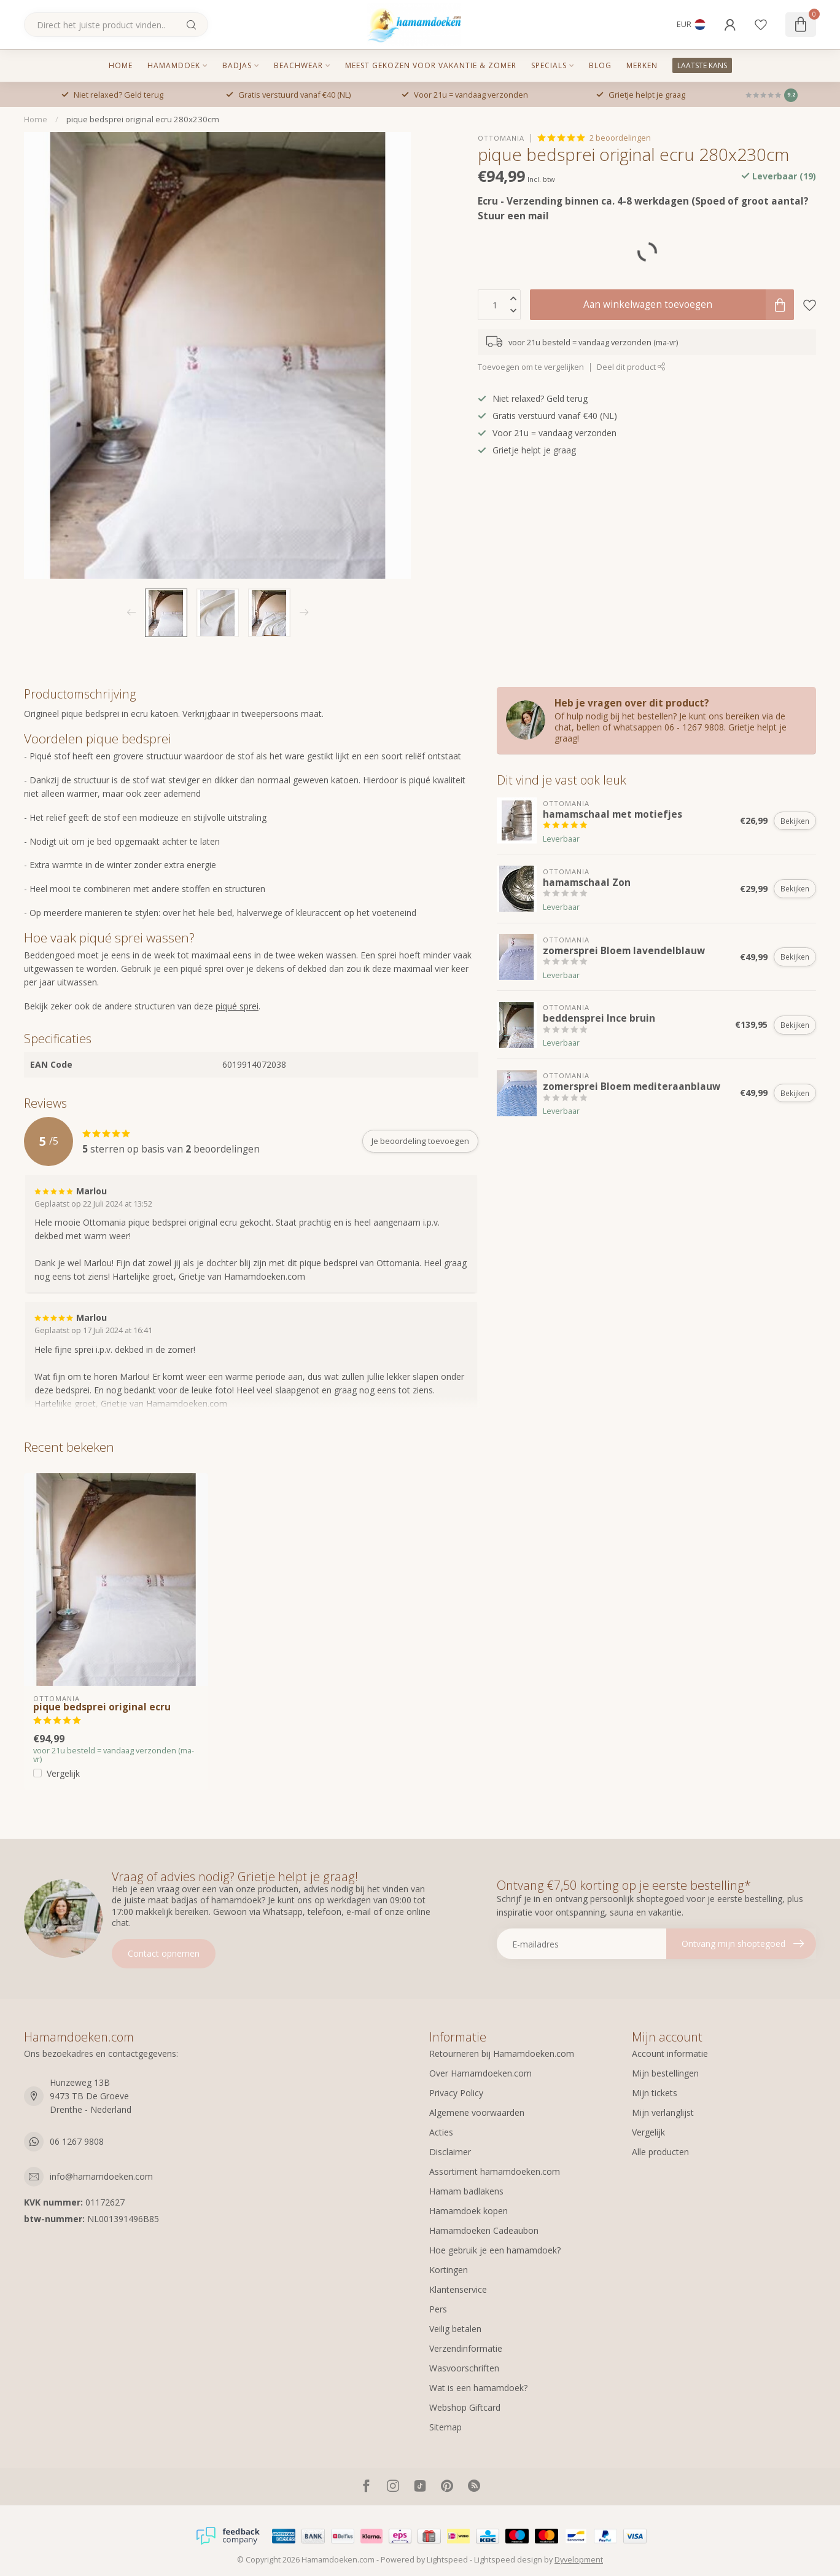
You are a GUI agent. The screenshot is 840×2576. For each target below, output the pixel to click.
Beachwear (298, 65)
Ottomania (501, 138)
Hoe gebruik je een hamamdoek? (495, 2250)
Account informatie (670, 2053)
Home (121, 65)
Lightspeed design (508, 2559)
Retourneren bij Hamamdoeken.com (501, 2053)
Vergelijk (63, 1773)
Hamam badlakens (466, 2191)
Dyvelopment (578, 2559)
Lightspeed (447, 2559)
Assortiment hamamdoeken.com (494, 2171)
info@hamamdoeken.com (101, 2176)
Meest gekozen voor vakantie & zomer (430, 65)
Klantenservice (458, 2289)
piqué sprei (237, 1006)
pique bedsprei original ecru (102, 1707)
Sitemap (445, 2427)
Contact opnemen (164, 1953)
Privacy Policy (456, 2093)
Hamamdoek (173, 65)
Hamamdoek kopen (468, 2211)
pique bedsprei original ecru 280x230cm (142, 119)
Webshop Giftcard (464, 2407)
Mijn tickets (654, 2093)
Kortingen (448, 2270)
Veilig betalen (455, 2329)
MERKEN (642, 65)
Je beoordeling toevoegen (420, 1140)
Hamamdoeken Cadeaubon (484, 2230)
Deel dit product (631, 367)
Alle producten (660, 2152)
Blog (600, 65)
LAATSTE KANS (702, 65)
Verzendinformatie (465, 2348)
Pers (438, 2309)
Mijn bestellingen (665, 2073)
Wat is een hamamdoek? (478, 2388)
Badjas (237, 65)
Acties (441, 2132)
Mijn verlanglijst (663, 2112)
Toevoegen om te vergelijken (531, 367)
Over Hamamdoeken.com (480, 2073)
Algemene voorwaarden (476, 2112)
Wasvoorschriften (464, 2368)
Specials (549, 65)
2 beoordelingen (620, 138)
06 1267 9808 (77, 2141)
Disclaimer (450, 2152)
